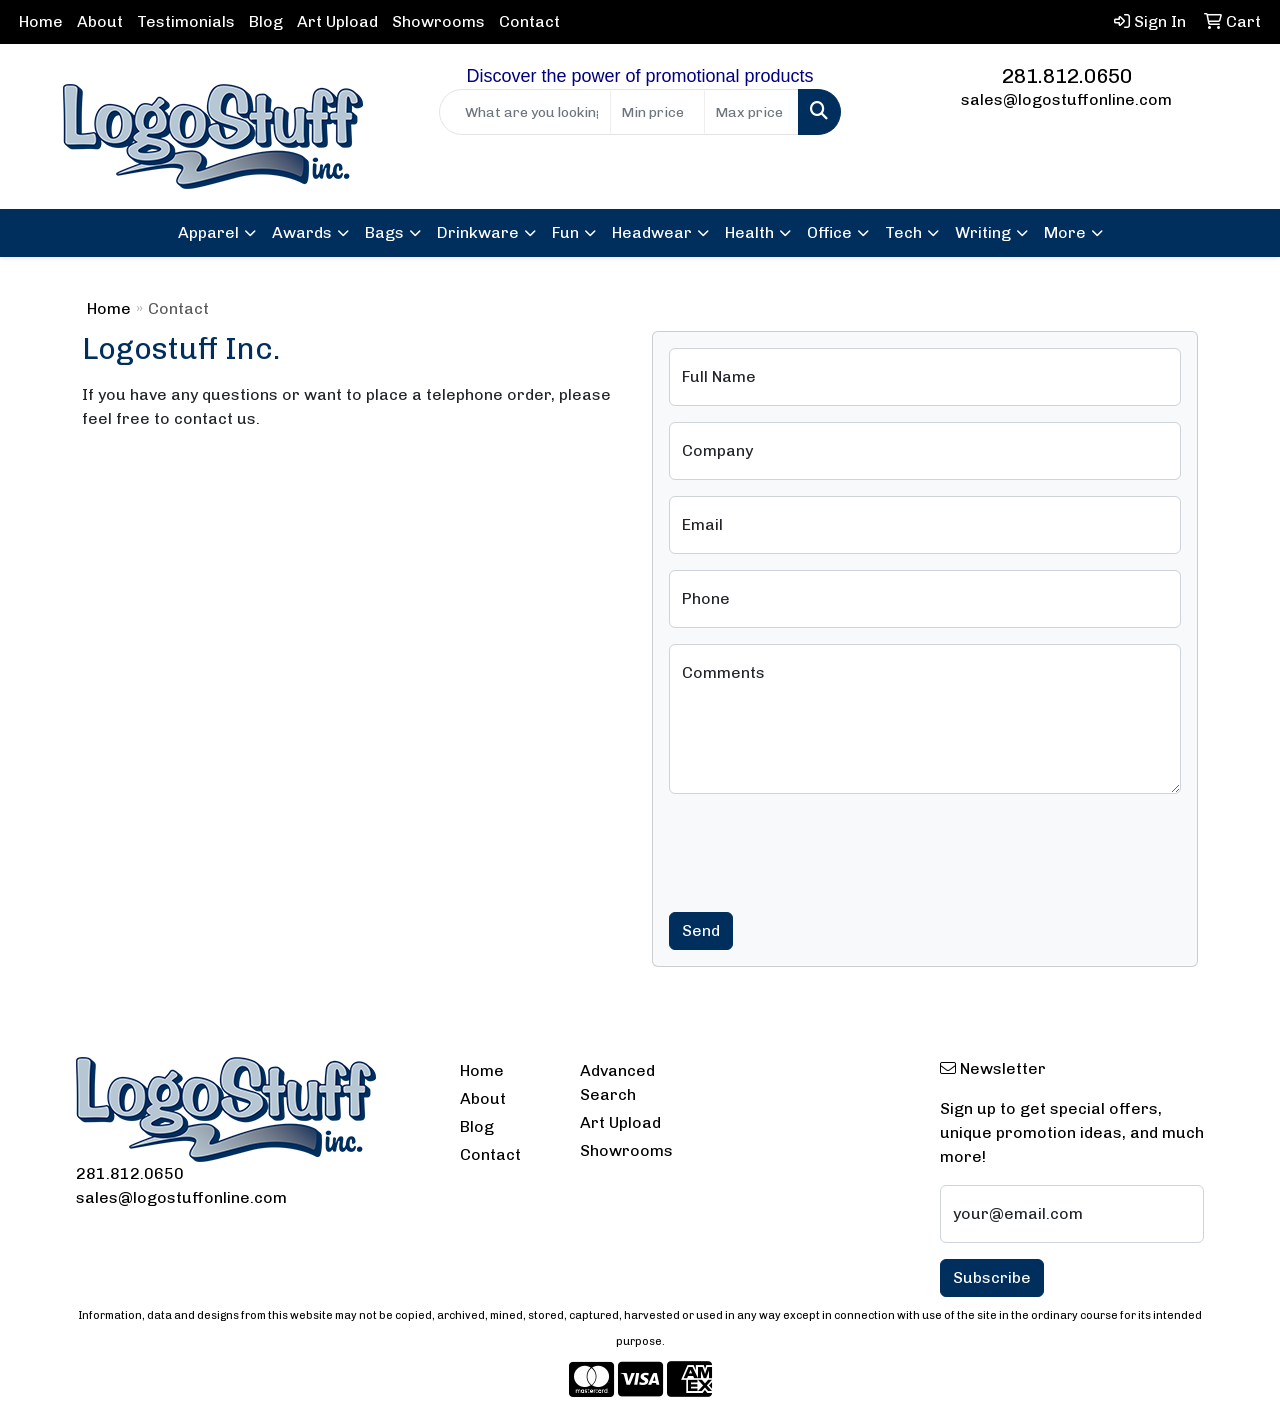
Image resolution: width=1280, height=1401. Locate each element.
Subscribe (992, 1277)
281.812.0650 (1067, 76)
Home (41, 21)
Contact (529, 21)
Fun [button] (565, 232)
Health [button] (749, 232)
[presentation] (821, 849)
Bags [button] (384, 232)
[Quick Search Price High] (751, 112)
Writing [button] (983, 232)
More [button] (1065, 232)
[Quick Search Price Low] (657, 112)
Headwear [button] (652, 232)
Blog (266, 21)
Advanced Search (617, 1082)
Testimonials (186, 21)
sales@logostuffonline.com (1066, 99)
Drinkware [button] (478, 232)
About (100, 21)
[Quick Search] (525, 112)
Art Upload (337, 21)
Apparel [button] (208, 232)
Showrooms (438, 21)
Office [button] (829, 232)
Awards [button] (302, 232)
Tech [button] (903, 232)
